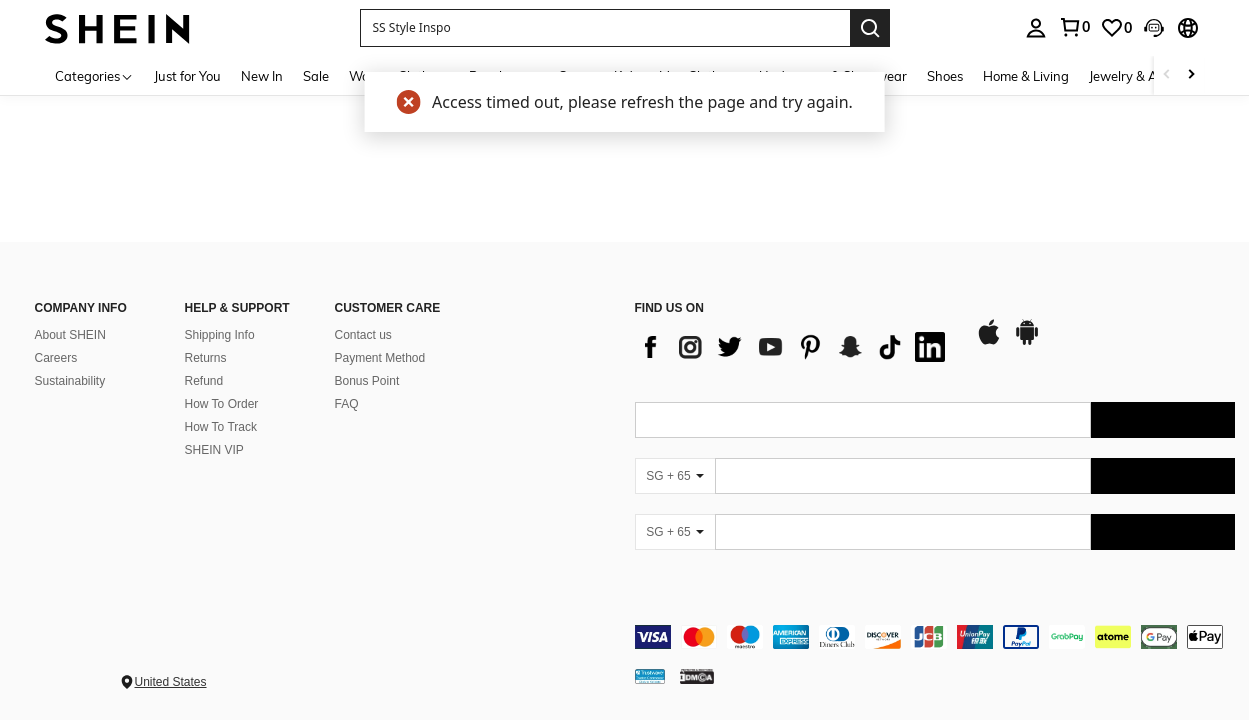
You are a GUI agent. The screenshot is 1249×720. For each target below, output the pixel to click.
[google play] (1027, 342)
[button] (605, 28)
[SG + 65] (675, 476)
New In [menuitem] (262, 76)
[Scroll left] (1167, 75)
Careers (56, 358)
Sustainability (70, 381)
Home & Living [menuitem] (1026, 76)
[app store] (989, 342)
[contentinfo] (935, 637)
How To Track (221, 427)
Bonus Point (367, 381)
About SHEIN (70, 335)
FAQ (347, 404)
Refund (204, 381)
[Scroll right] (1191, 75)
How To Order (222, 404)
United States (171, 682)
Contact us (363, 335)
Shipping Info (220, 335)
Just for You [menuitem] (187, 76)
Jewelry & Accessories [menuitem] (1153, 76)
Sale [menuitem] (316, 76)
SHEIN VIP (214, 450)
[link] (1116, 28)
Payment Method (380, 358)
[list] (795, 347)
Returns (206, 358)
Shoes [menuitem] (945, 76)
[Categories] (94, 75)
